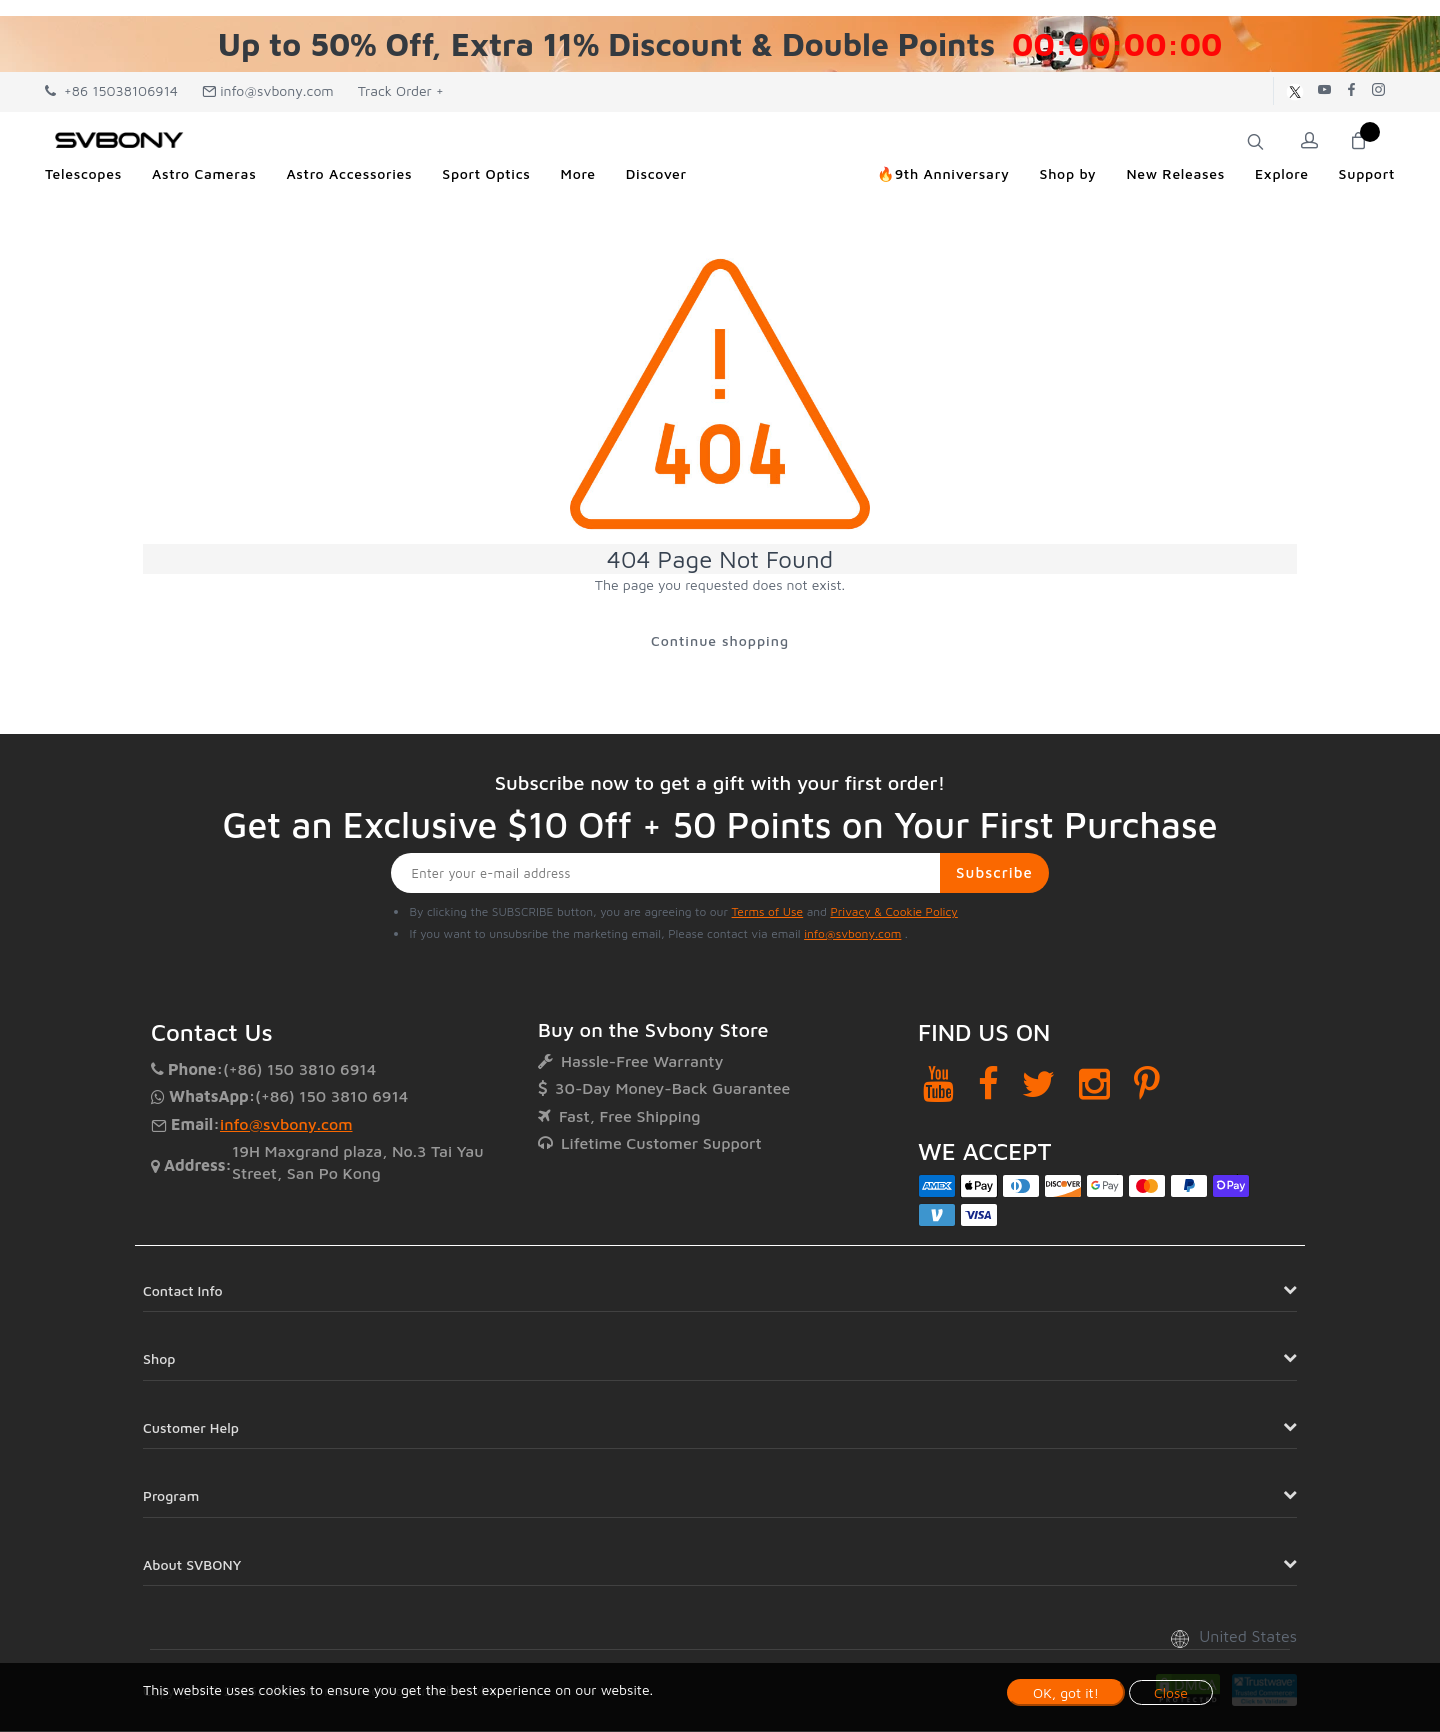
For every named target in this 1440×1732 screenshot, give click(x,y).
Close (1171, 1692)
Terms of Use (768, 912)
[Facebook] (988, 1084)
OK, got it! (1066, 1692)
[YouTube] (938, 1084)
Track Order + (401, 90)
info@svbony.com (268, 90)
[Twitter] (1038, 1084)
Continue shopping (720, 640)
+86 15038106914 (111, 90)
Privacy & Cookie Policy (893, 912)
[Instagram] (1094, 1084)
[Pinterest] (1147, 1084)
